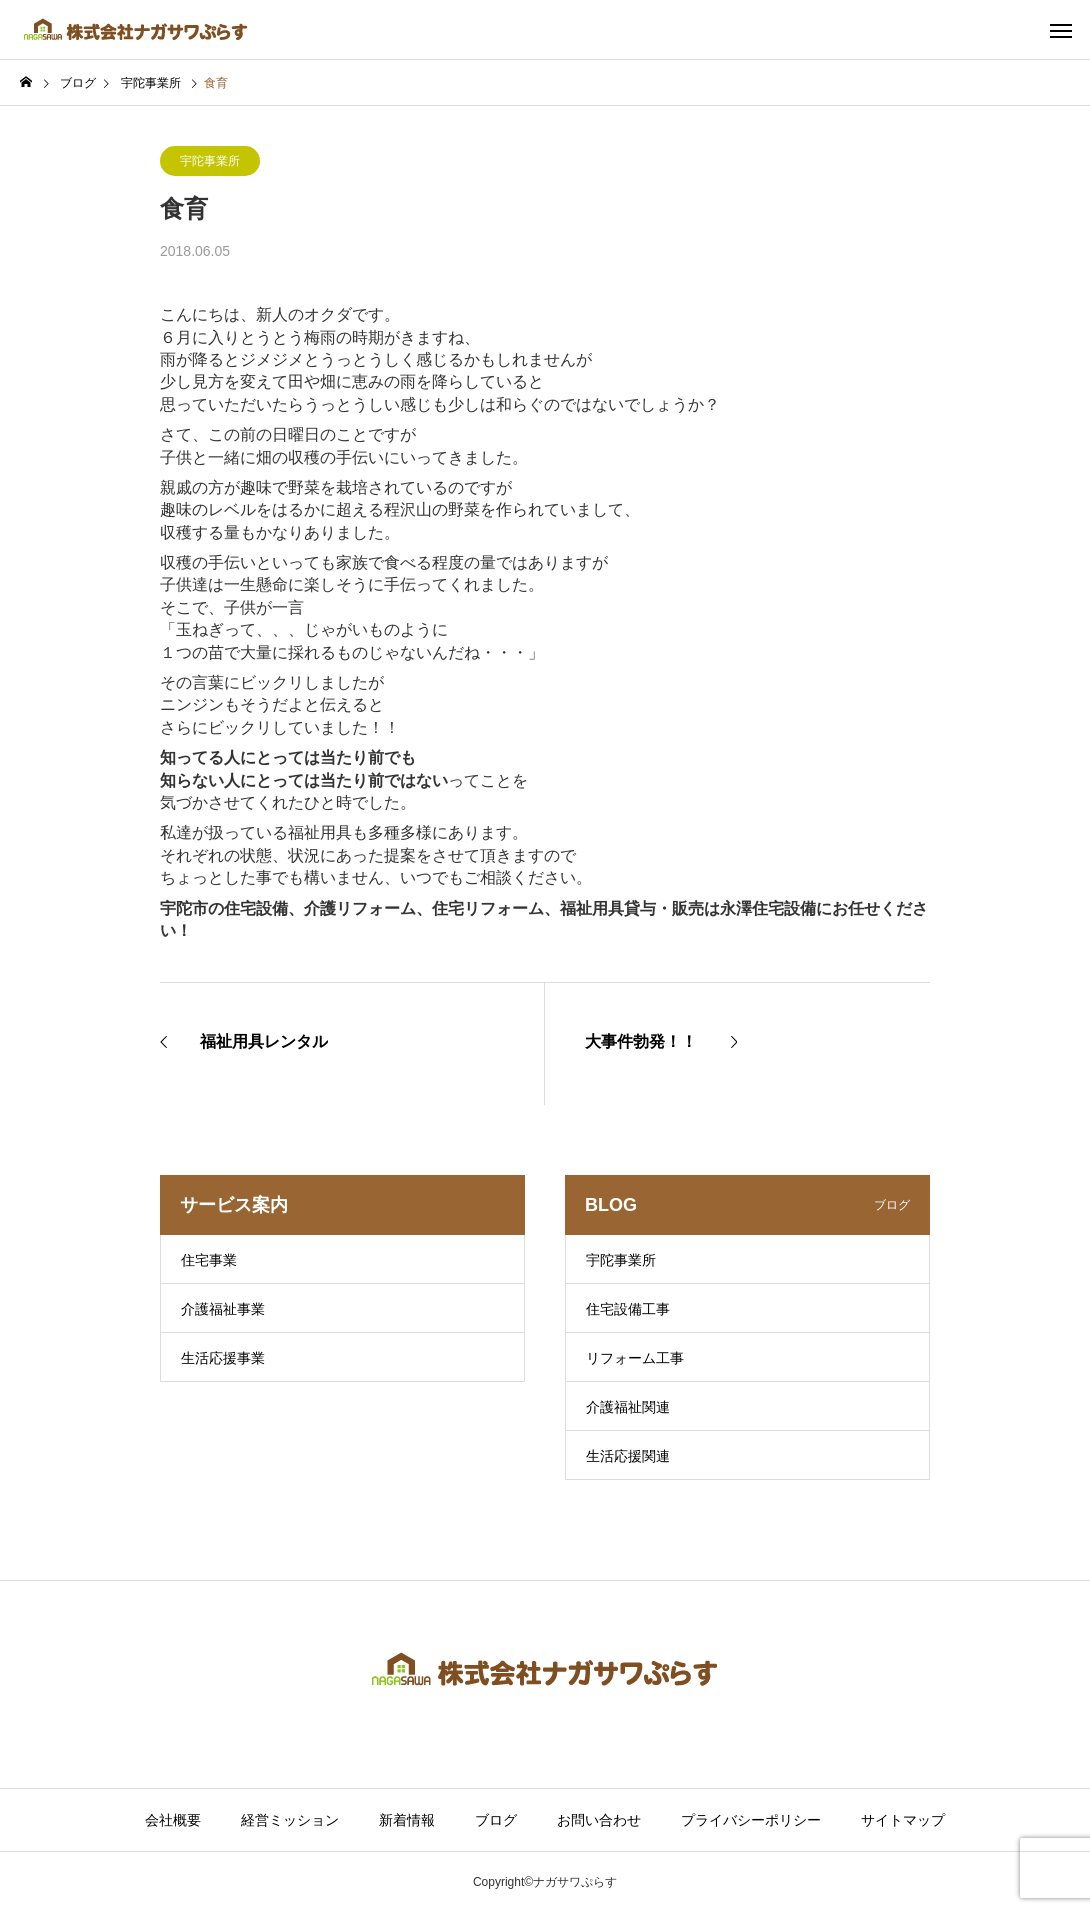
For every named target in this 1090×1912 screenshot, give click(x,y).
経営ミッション (290, 1820)
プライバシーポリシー (751, 1820)
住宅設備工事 (628, 1309)
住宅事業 (209, 1260)
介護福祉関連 (628, 1407)
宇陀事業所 (210, 161)
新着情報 (407, 1820)
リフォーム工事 (635, 1358)
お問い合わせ (599, 1820)
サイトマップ (903, 1820)
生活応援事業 (223, 1358)
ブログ (496, 1820)
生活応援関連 (628, 1456)
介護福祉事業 (223, 1309)
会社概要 (173, 1820)
